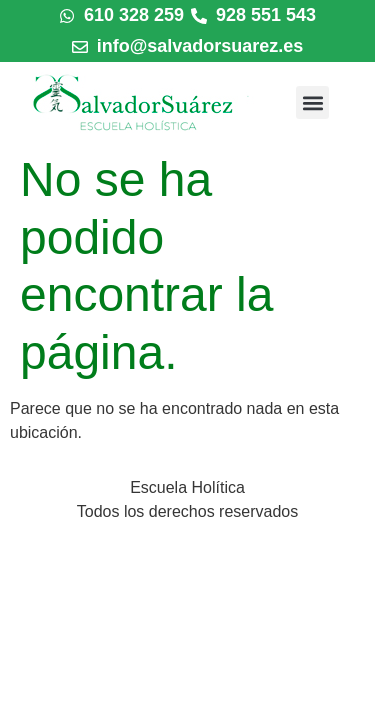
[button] (312, 102)
